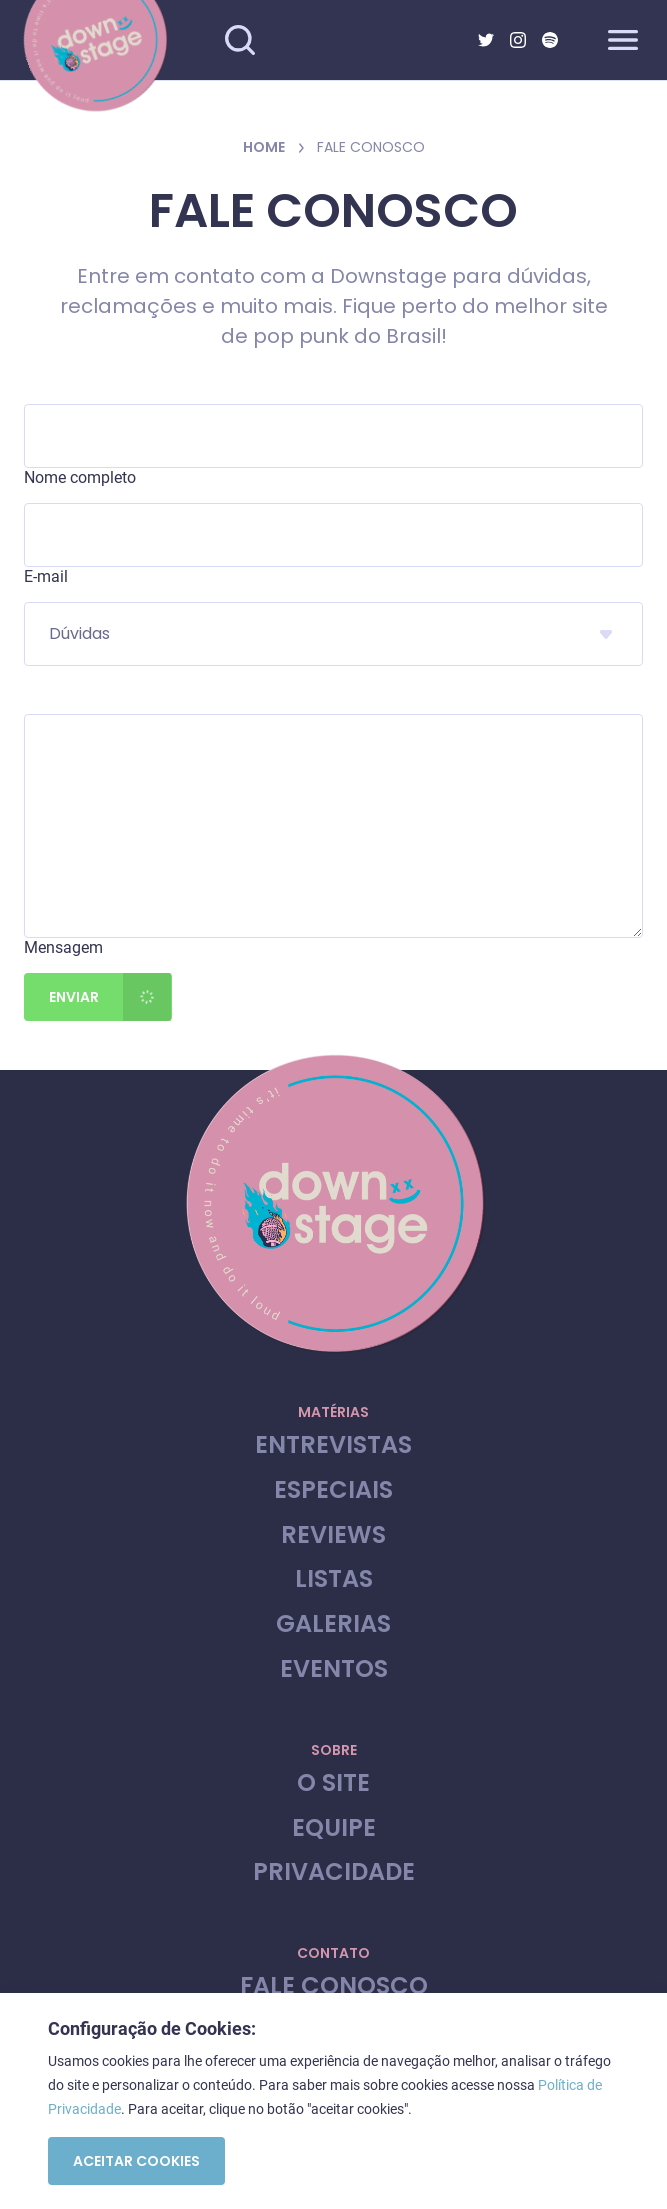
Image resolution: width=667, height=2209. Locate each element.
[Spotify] (550, 40)
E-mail (46, 576)
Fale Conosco (334, 1986)
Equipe (334, 1828)
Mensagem (63, 947)
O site (333, 1783)
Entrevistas (333, 1445)
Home (264, 147)
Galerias (333, 1624)
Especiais (333, 1490)
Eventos (334, 1669)
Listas (334, 1579)
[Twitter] (486, 40)
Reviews (333, 1535)
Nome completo (80, 477)
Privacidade (334, 1872)
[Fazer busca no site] (240, 40)
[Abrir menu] (623, 40)
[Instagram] (518, 40)
